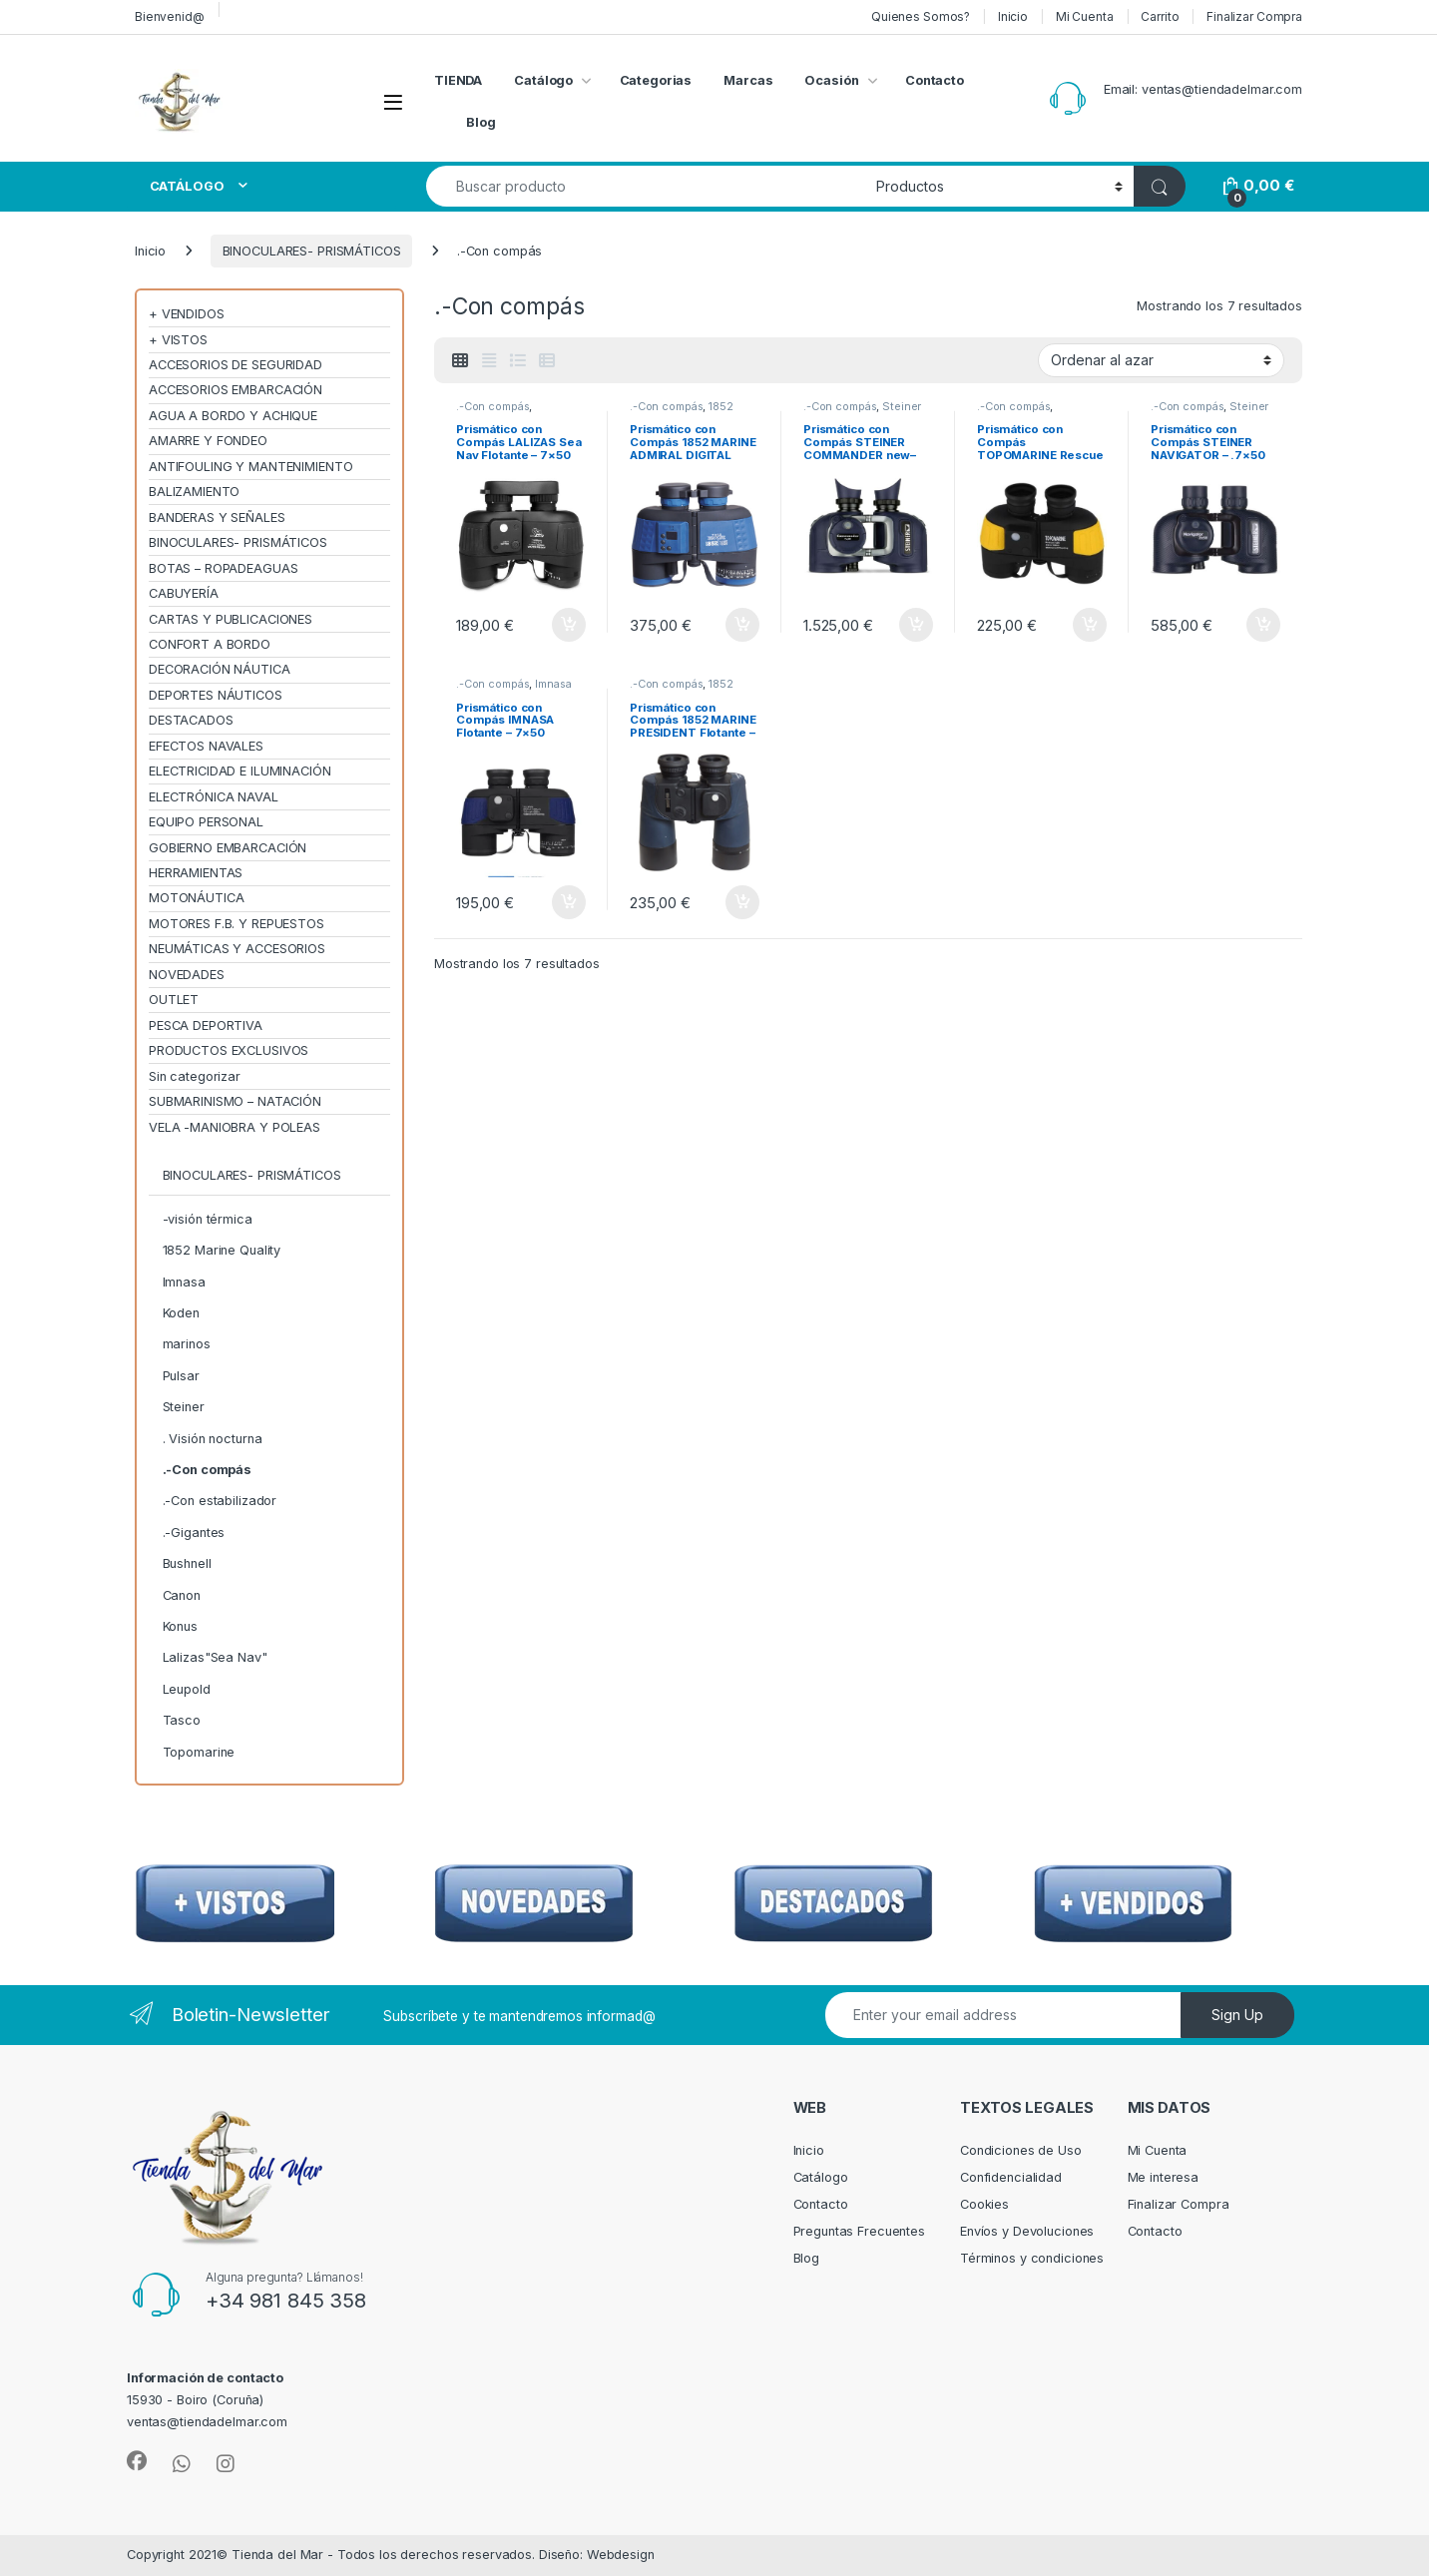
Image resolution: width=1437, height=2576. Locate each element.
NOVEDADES (187, 974)
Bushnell (187, 1563)
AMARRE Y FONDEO (208, 440)
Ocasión (831, 80)
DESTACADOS (191, 720)
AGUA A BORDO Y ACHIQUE (233, 415)
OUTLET (174, 999)
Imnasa (553, 684)
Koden (181, 1312)
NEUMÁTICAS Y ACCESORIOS (237, 948)
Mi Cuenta (1085, 16)
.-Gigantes (194, 1532)
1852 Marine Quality (681, 412)
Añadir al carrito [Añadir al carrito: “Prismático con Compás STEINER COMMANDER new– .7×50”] (916, 625)
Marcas (747, 80)
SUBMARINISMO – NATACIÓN (235, 1101)
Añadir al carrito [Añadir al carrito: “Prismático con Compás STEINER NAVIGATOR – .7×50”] (1263, 625)
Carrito (1160, 16)
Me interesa (1163, 2177)
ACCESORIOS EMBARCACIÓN (235, 389)
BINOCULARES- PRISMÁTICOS (312, 251)
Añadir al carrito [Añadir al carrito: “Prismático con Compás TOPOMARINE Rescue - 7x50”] (1090, 625)
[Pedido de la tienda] (1161, 360)
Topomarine (199, 1752)
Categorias (656, 80)
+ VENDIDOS (187, 313)
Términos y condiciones (1032, 2258)
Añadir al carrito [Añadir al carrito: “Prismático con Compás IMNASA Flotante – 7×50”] (569, 902)
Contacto (934, 80)
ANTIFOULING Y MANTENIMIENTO (251, 466)
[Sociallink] (137, 2461)
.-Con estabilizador (220, 1500)
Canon (182, 1595)
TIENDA (458, 80)
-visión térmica (207, 1219)
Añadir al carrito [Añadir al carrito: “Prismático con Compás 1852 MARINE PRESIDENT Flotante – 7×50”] (742, 902)
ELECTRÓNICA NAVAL (213, 796)
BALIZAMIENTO (194, 491)
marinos (187, 1343)
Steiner (901, 406)
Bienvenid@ (170, 16)
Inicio (1013, 16)
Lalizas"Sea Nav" (215, 1657)
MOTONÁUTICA (196, 897)
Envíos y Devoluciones (1027, 2231)
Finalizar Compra (1254, 16)
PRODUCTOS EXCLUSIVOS (228, 1050)
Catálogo (543, 80)
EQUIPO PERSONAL (206, 821)
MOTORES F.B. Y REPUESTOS (236, 923)
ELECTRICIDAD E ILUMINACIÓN (240, 771)
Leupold (187, 1689)
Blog (481, 122)
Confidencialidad (1011, 2177)
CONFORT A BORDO (209, 644)
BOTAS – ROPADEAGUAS (223, 568)
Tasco (182, 1720)
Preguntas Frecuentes (859, 2231)
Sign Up (1237, 2014)
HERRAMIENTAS (195, 872)
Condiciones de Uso (1021, 2150)
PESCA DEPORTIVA (205, 1025)
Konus (180, 1626)
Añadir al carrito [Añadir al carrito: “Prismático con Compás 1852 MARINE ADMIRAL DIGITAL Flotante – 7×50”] (742, 625)
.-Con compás (492, 406)
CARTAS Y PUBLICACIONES (230, 619)
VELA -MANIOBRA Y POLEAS (234, 1127)
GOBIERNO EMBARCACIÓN (227, 847)
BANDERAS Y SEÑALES (217, 517)
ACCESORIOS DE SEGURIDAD (235, 364)
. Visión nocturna (212, 1438)
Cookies (984, 2204)
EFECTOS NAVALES (206, 746)
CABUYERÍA (184, 593)
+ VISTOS (178, 339)
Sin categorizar (194, 1076)
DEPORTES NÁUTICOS (215, 695)
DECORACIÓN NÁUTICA (219, 669)
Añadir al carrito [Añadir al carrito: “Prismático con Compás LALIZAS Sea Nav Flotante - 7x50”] (569, 625)
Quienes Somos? (920, 16)
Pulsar (181, 1375)
